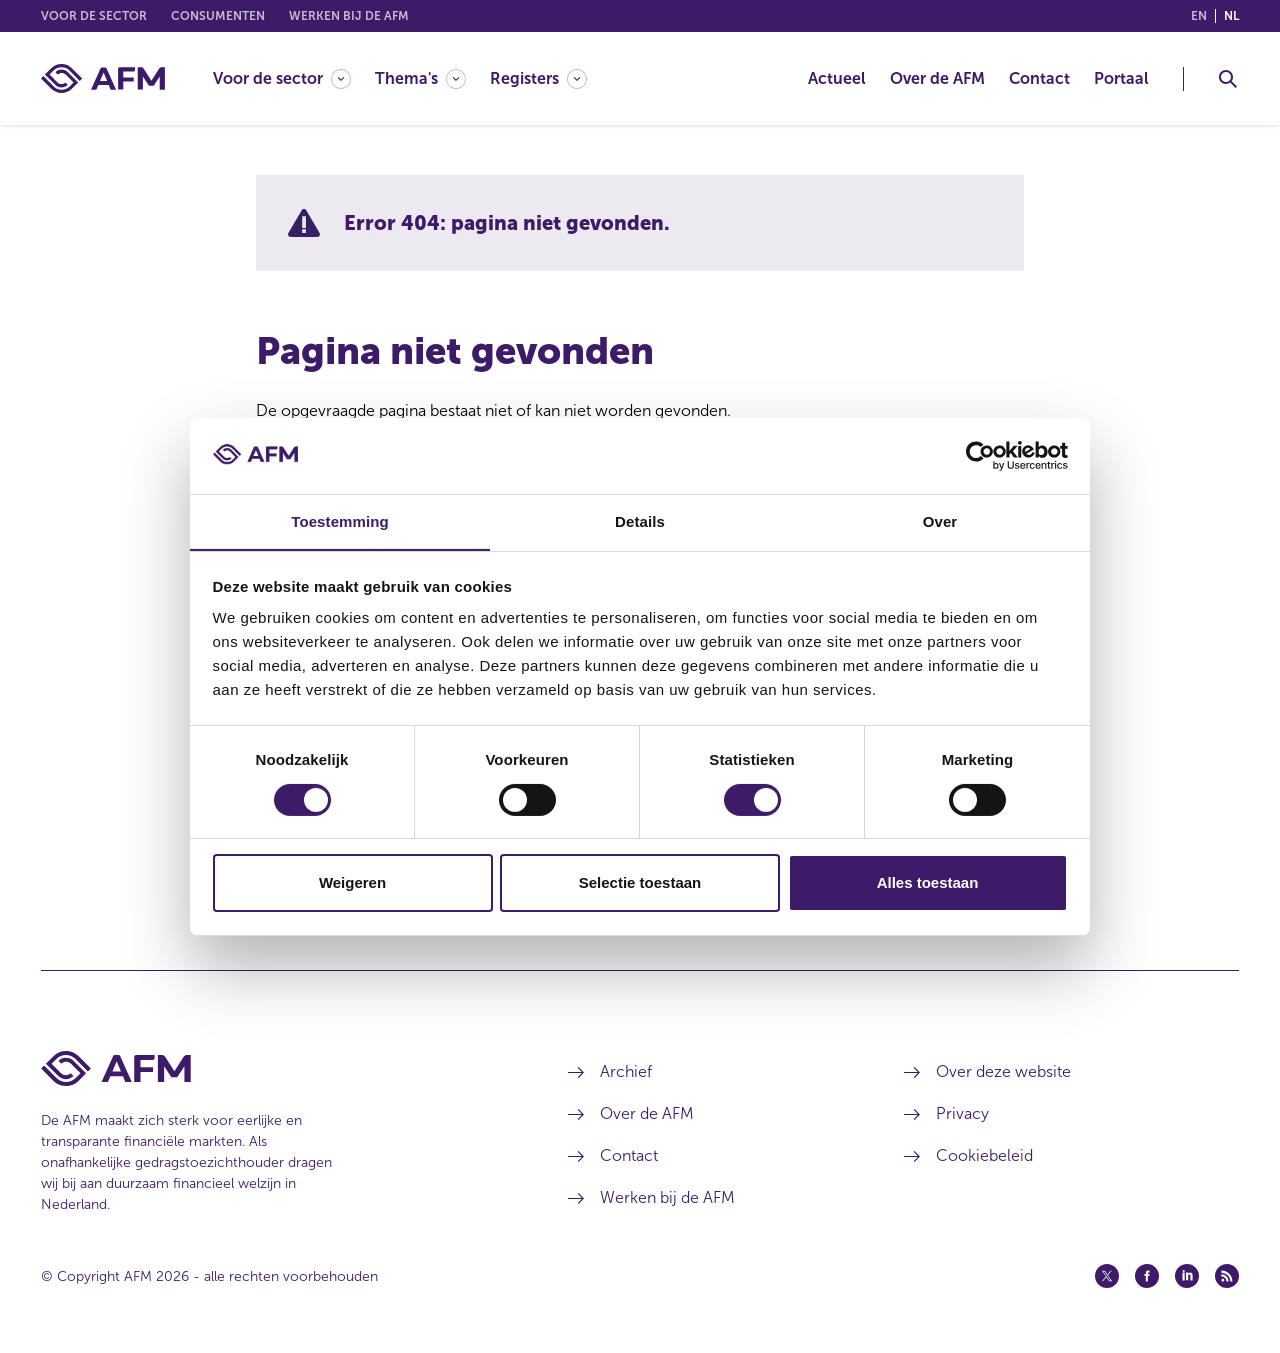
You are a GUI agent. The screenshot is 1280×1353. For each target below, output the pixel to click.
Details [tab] (640, 521)
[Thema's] (420, 78)
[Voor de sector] (282, 78)
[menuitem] (294, 78)
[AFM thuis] (103, 78)
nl (1231, 16)
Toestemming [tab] (340, 521)
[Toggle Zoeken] (1228, 79)
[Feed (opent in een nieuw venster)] (1227, 1276)
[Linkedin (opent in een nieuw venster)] (1187, 1276)
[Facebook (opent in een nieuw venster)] (1147, 1276)
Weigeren (352, 883)
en (1199, 16)
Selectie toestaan (640, 883)
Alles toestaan (928, 883)
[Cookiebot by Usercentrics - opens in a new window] (980, 455)
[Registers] (538, 78)
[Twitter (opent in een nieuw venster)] (1107, 1276)
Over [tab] (940, 521)
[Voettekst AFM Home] (274, 1068)
